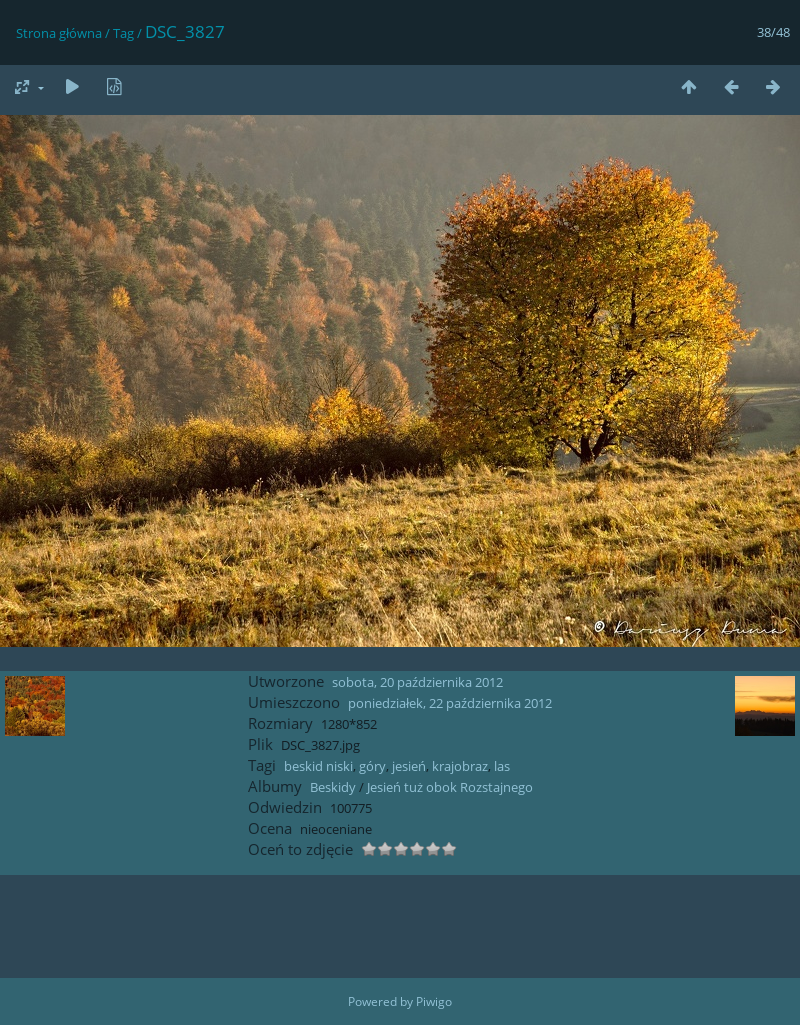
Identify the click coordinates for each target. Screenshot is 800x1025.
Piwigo (434, 1001)
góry (372, 766)
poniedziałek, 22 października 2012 (450, 703)
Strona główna (59, 33)
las (502, 766)
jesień (409, 766)
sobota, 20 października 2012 (417, 682)
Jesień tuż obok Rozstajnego (450, 787)
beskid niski (318, 766)
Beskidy (333, 787)
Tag (123, 33)
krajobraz (460, 766)
